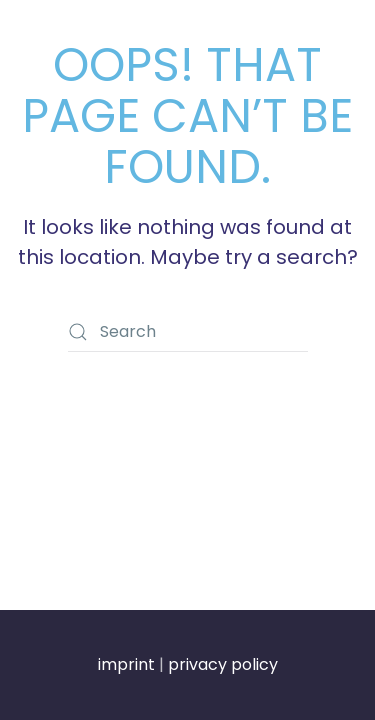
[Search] (188, 332)
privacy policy (223, 664)
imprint (126, 664)
